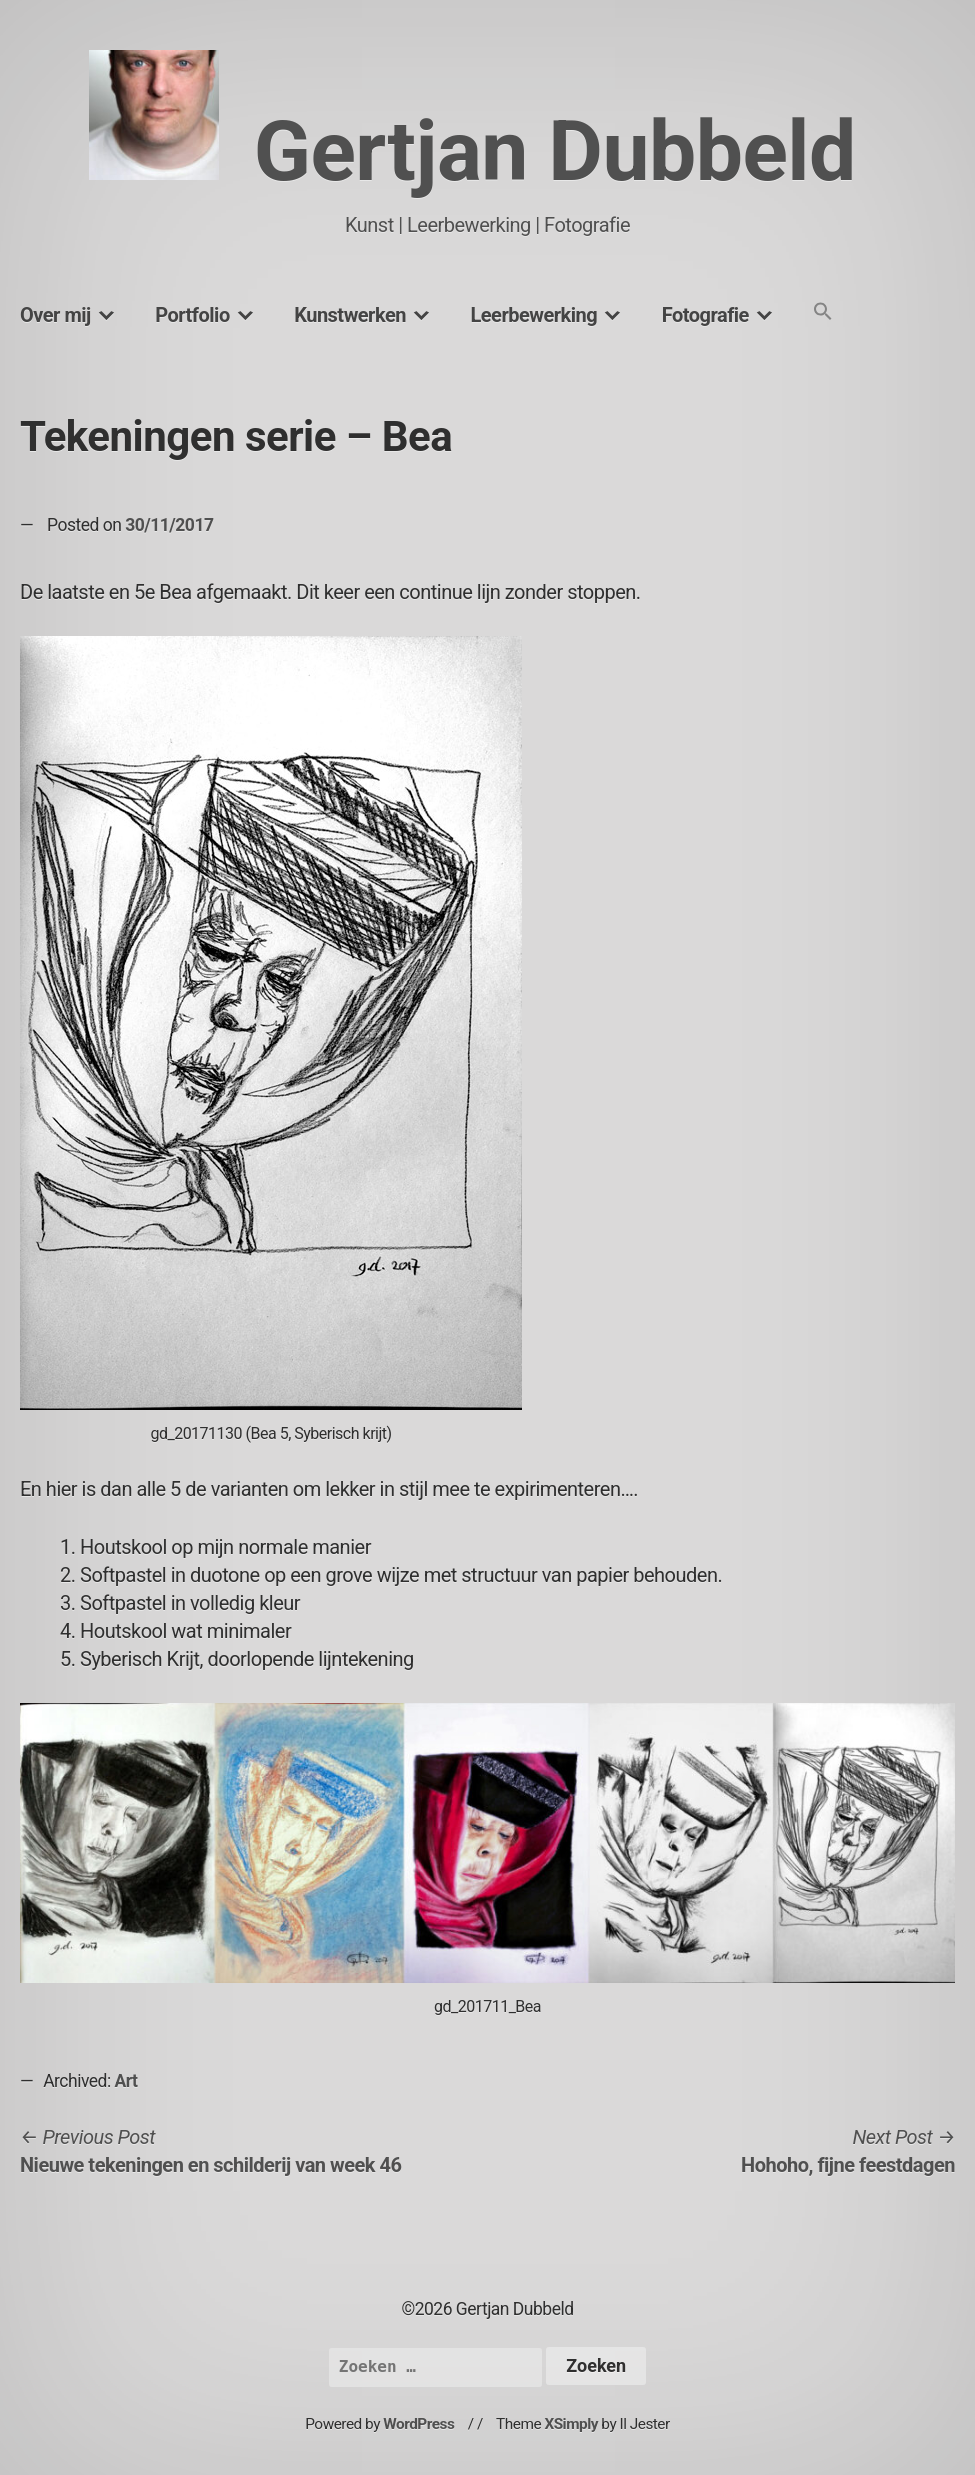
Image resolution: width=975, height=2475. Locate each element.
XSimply (571, 2424)
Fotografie (705, 315)
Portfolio (192, 315)
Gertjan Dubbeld (555, 151)
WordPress (418, 2424)
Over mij (55, 315)
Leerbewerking (533, 315)
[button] (823, 312)
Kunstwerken (350, 315)
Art (126, 2081)
